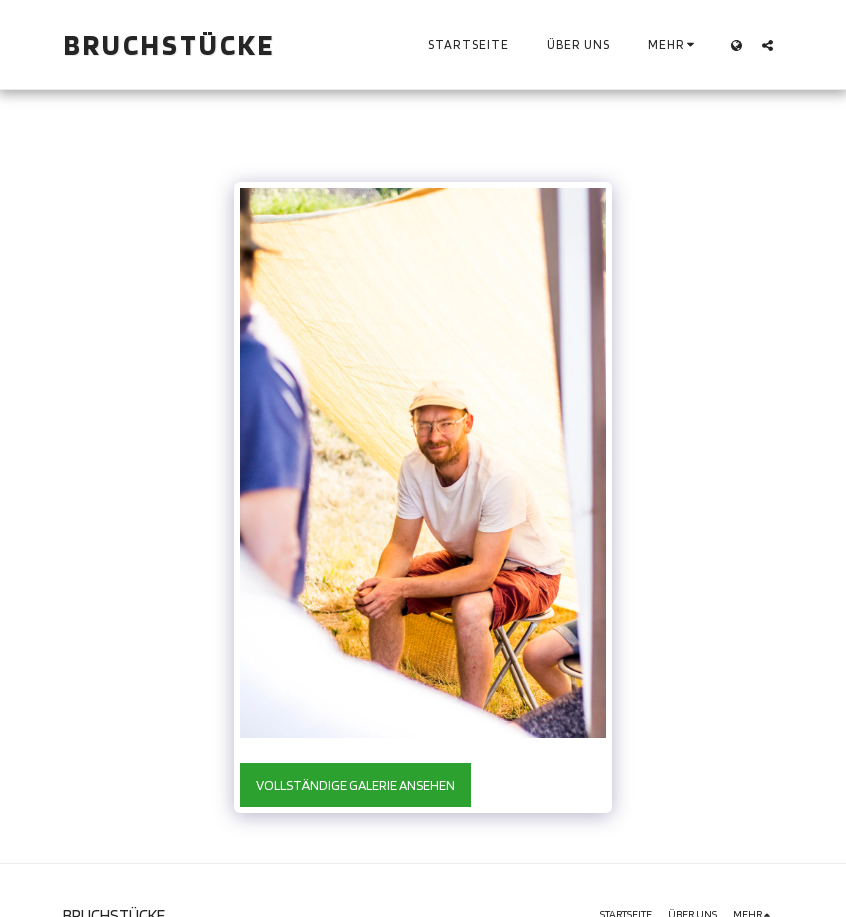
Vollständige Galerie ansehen (355, 785)
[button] (767, 45)
